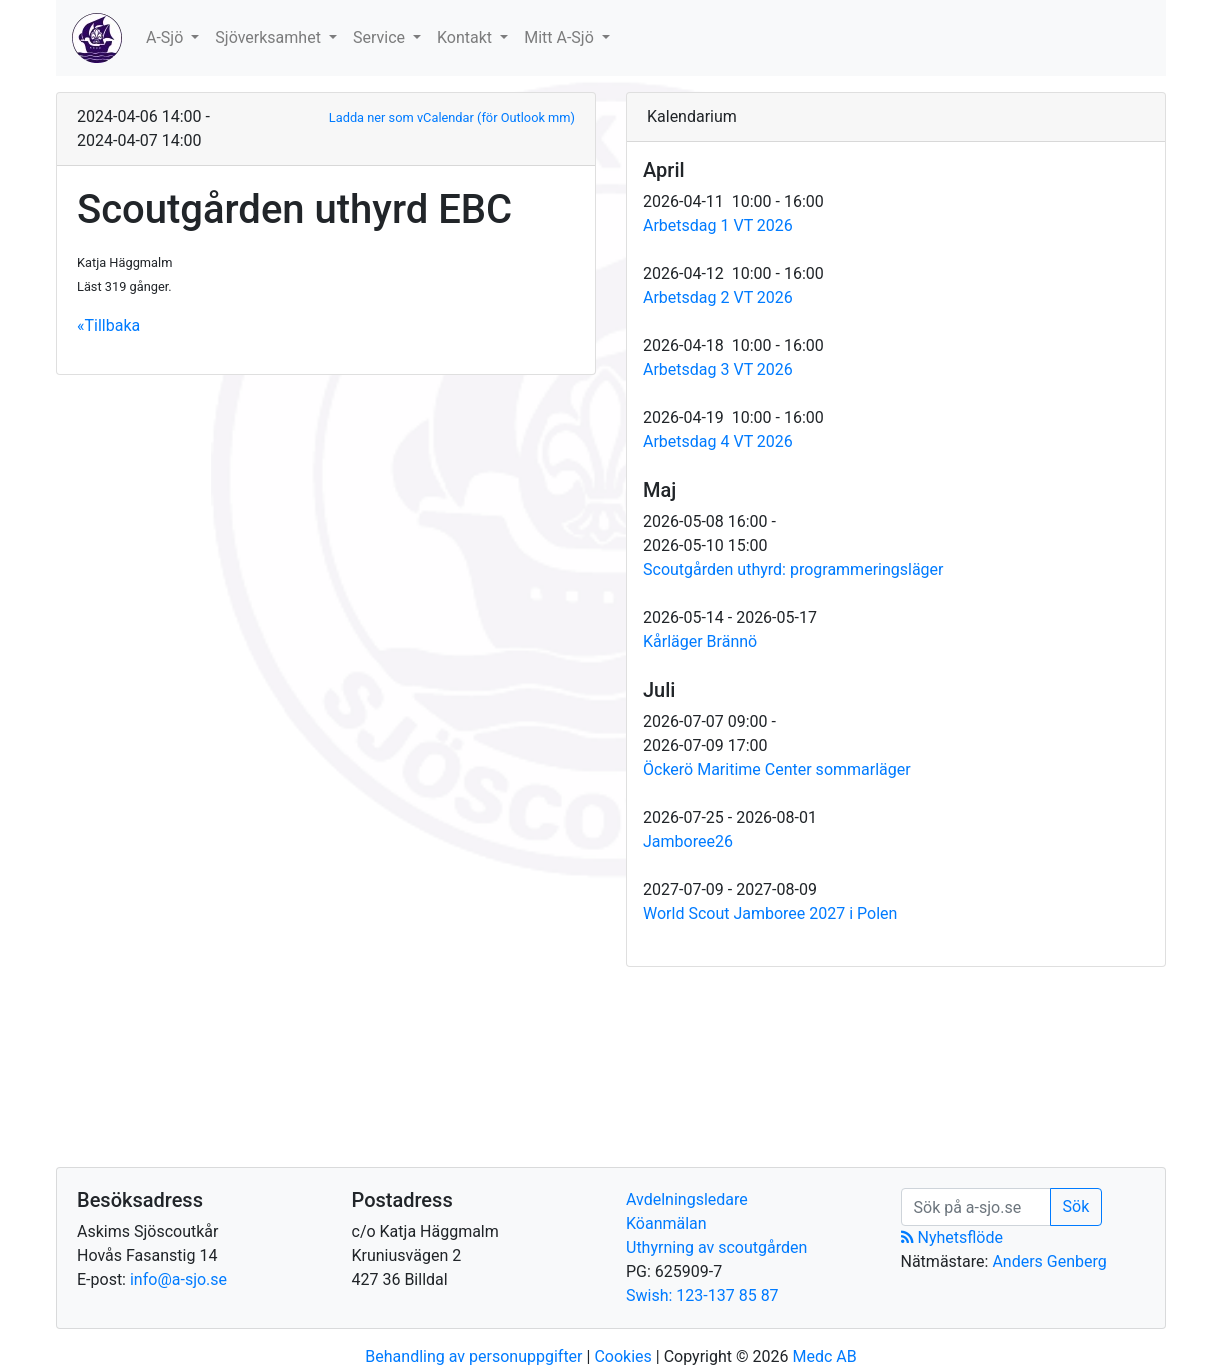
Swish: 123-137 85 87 (702, 1295)
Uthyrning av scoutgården (716, 1247)
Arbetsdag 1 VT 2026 (718, 225)
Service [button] (381, 37)
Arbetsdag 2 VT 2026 (718, 297)
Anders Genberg (1049, 1261)
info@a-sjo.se (178, 1279)
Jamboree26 (688, 841)
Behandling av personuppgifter (473, 1356)
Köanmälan (666, 1223)
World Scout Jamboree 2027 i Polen (770, 913)
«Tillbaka (108, 325)
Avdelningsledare (687, 1199)
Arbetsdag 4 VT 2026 (718, 441)
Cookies (622, 1356)
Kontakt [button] (466, 37)
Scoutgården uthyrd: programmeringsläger (793, 569)
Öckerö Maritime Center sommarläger (777, 769)
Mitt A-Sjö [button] (561, 37)
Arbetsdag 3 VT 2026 (718, 369)
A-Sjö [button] (166, 37)
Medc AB (824, 1356)
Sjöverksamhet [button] (270, 37)
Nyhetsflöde (952, 1237)
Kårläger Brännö (700, 641)
